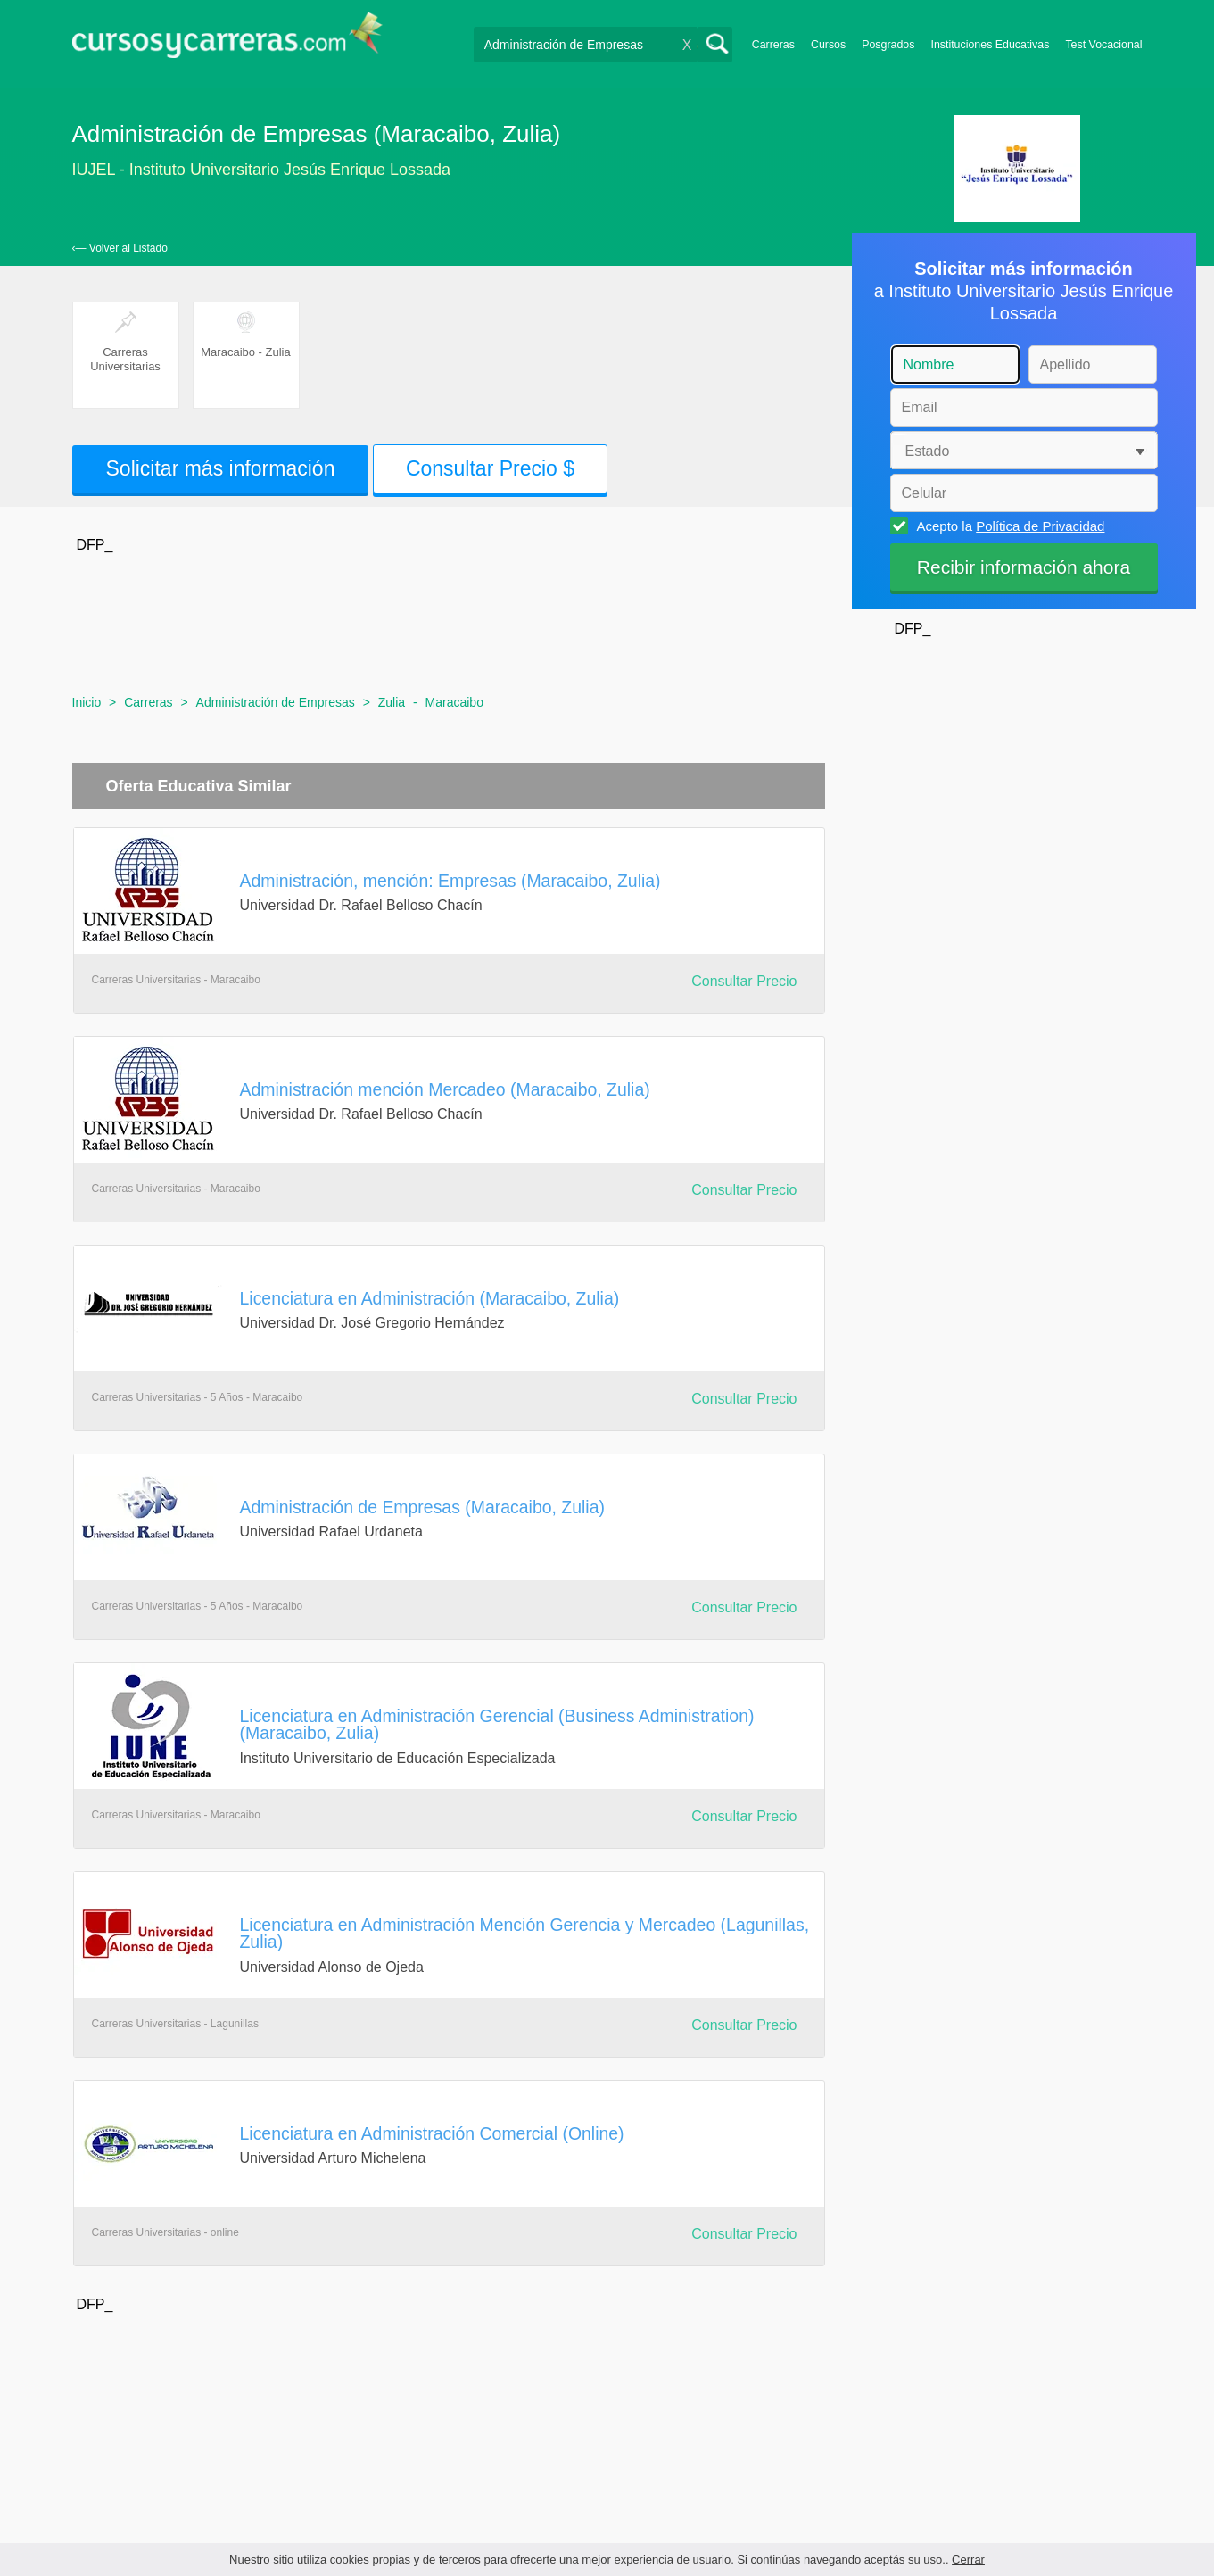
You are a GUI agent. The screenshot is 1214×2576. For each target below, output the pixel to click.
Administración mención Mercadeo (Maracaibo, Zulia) (445, 1089)
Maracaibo (454, 702)
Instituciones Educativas (989, 44)
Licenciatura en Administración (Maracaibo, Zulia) (430, 1298)
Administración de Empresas (275, 702)
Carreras (773, 44)
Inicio (87, 702)
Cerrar (968, 2559)
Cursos (828, 44)
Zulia (391, 702)
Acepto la (1008, 525)
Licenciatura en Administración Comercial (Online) (432, 2133)
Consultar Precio (744, 981)
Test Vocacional (1103, 44)
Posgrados (888, 44)
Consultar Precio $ (490, 468)
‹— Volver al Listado (120, 248)
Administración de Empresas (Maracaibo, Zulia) (422, 1507)
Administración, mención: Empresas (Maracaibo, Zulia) (450, 880)
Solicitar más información (220, 468)
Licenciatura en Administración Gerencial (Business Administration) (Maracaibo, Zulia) (497, 1724)
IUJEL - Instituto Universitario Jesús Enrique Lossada (261, 169)
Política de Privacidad (1040, 526)
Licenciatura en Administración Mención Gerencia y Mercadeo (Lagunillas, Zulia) (525, 1933)
